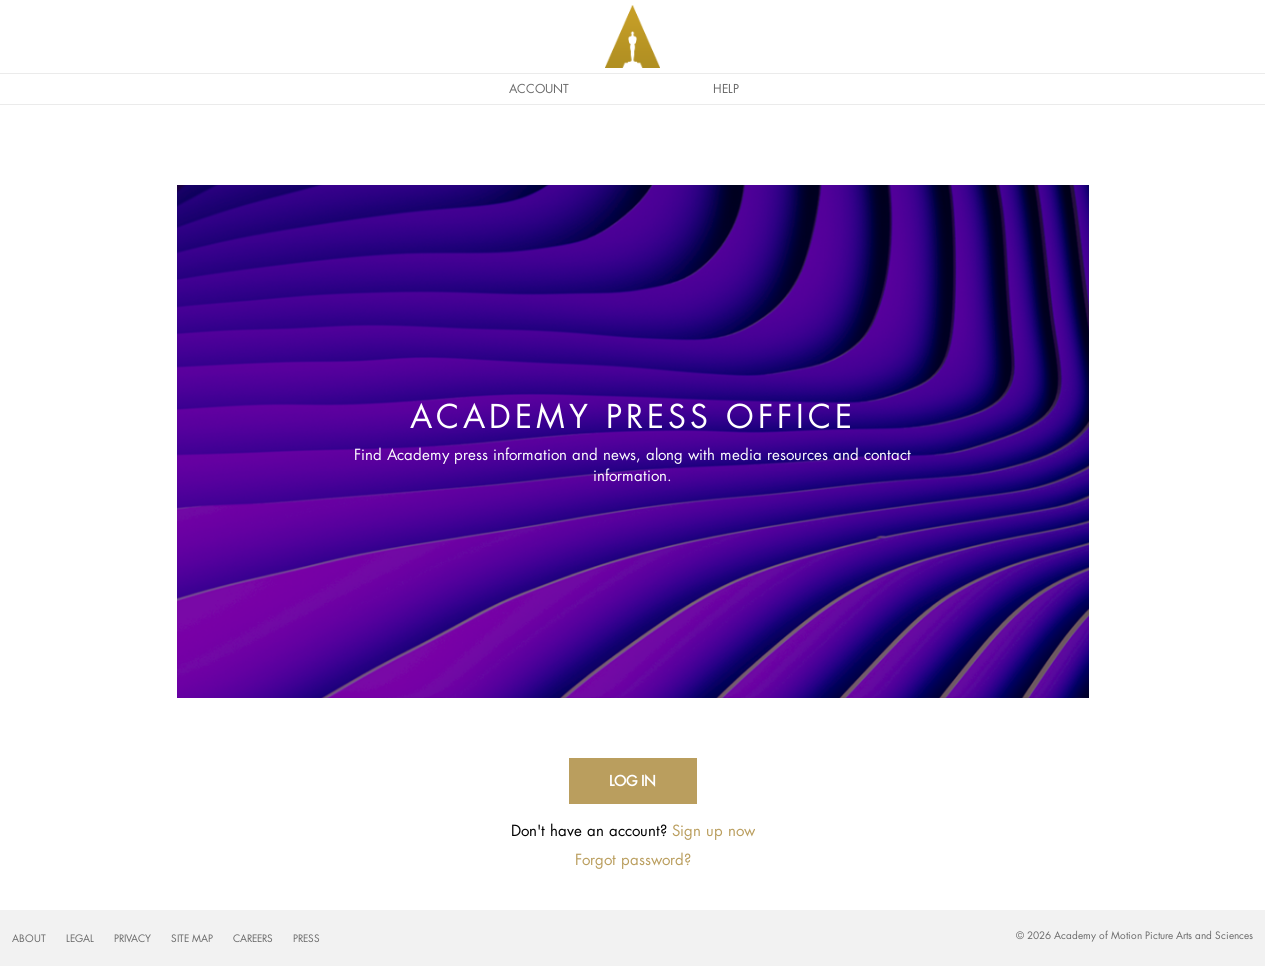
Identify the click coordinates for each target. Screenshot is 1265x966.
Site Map (192, 938)
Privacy (132, 938)
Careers (253, 938)
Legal (80, 938)
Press (306, 938)
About (29, 938)
